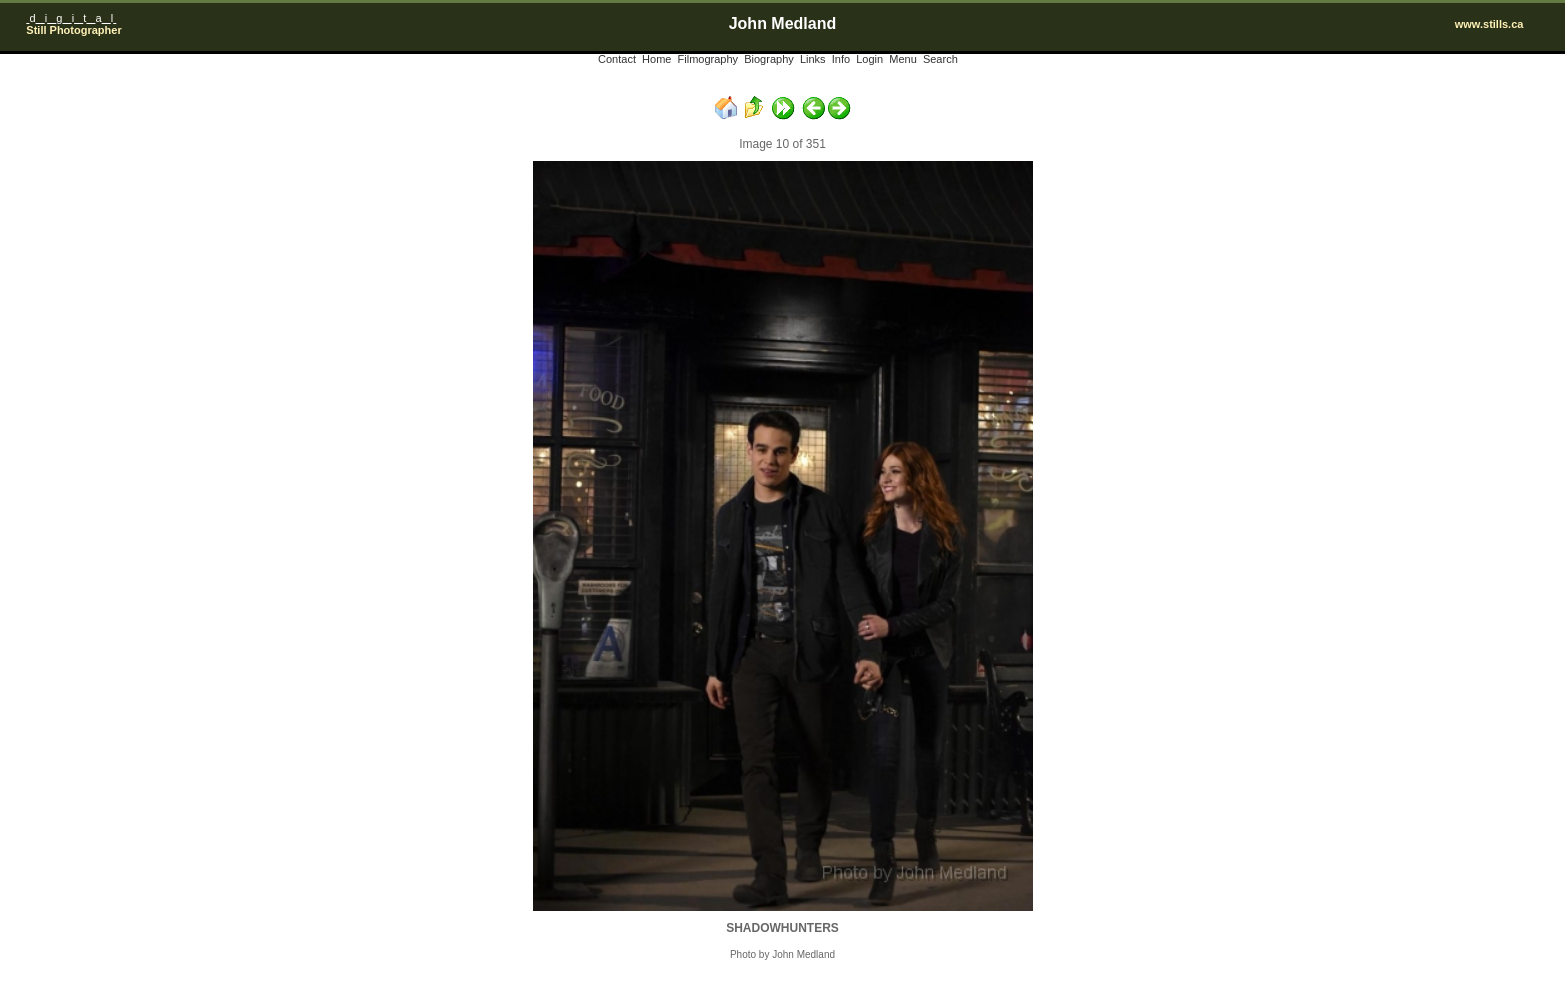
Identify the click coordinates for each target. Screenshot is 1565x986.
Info (841, 59)
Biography (769, 59)
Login (869, 59)
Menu (903, 59)
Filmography (708, 59)
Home (656, 59)
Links (813, 59)
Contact (617, 59)
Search (940, 59)
